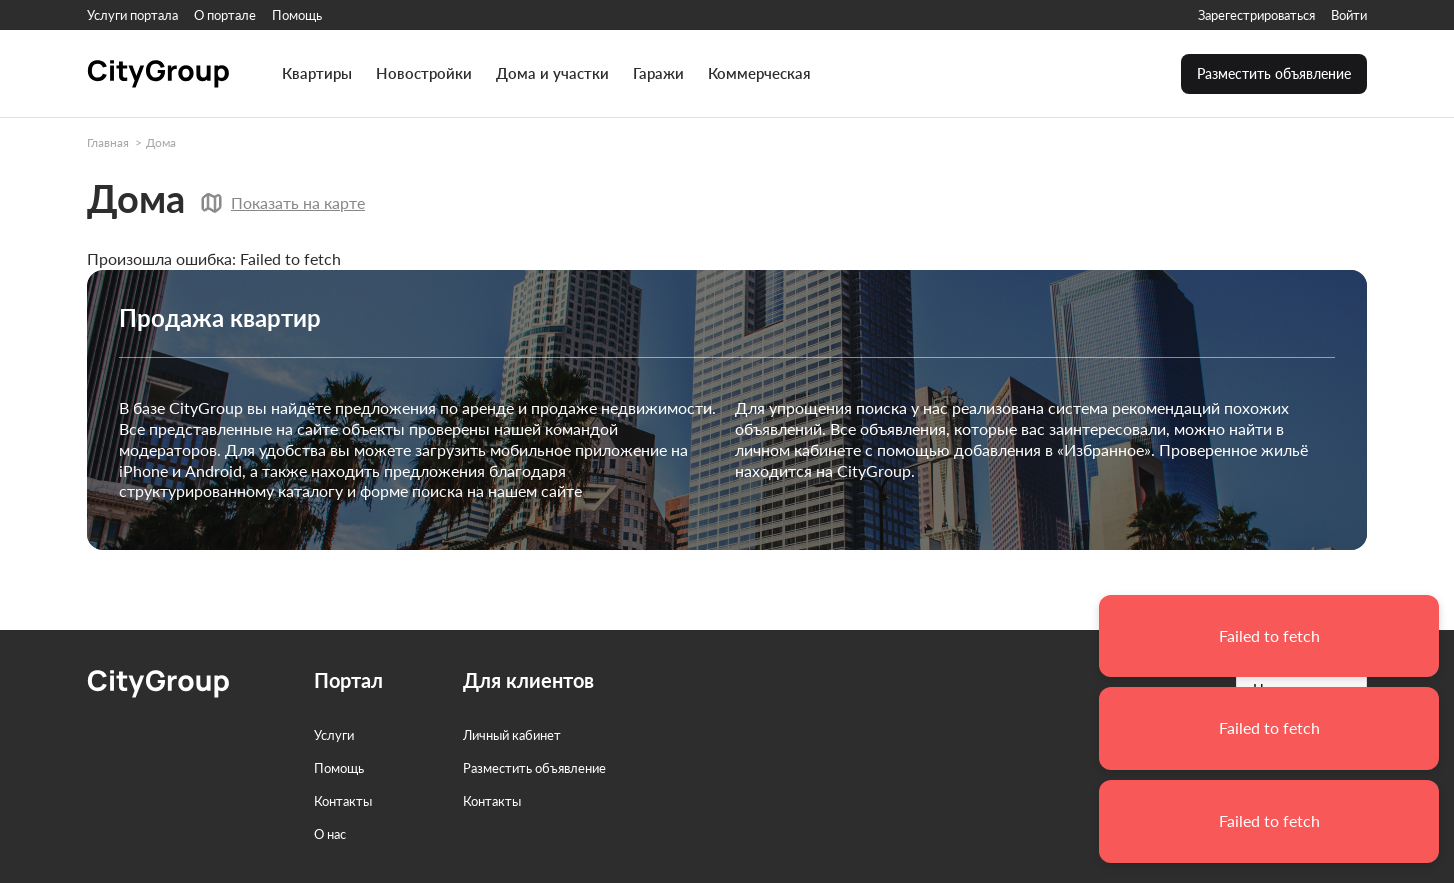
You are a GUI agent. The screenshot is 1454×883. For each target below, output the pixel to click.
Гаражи (658, 73)
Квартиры (317, 73)
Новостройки (424, 73)
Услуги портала (132, 15)
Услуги (334, 735)
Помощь (297, 15)
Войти (1349, 15)
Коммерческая (759, 73)
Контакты (343, 801)
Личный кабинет (512, 735)
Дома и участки (552, 73)
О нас (330, 834)
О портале (225, 15)
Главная (108, 142)
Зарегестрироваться (1256, 15)
